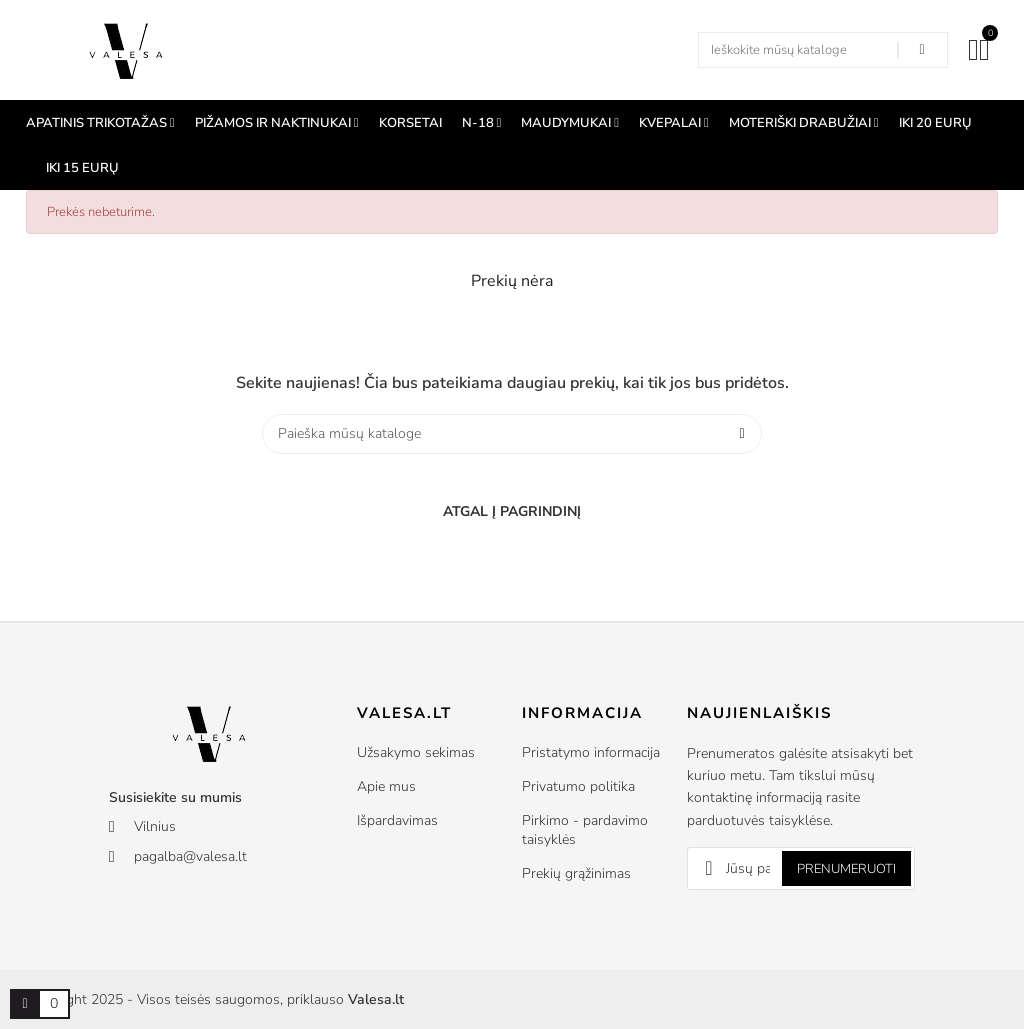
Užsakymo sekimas (416, 752)
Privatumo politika (578, 786)
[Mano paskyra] (973, 50)
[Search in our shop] (922, 50)
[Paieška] (512, 434)
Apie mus (386, 786)
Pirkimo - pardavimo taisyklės (585, 830)
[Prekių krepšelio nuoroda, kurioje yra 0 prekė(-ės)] (25, 1004)
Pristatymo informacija (591, 752)
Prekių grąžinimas (576, 873)
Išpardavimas (397, 820)
